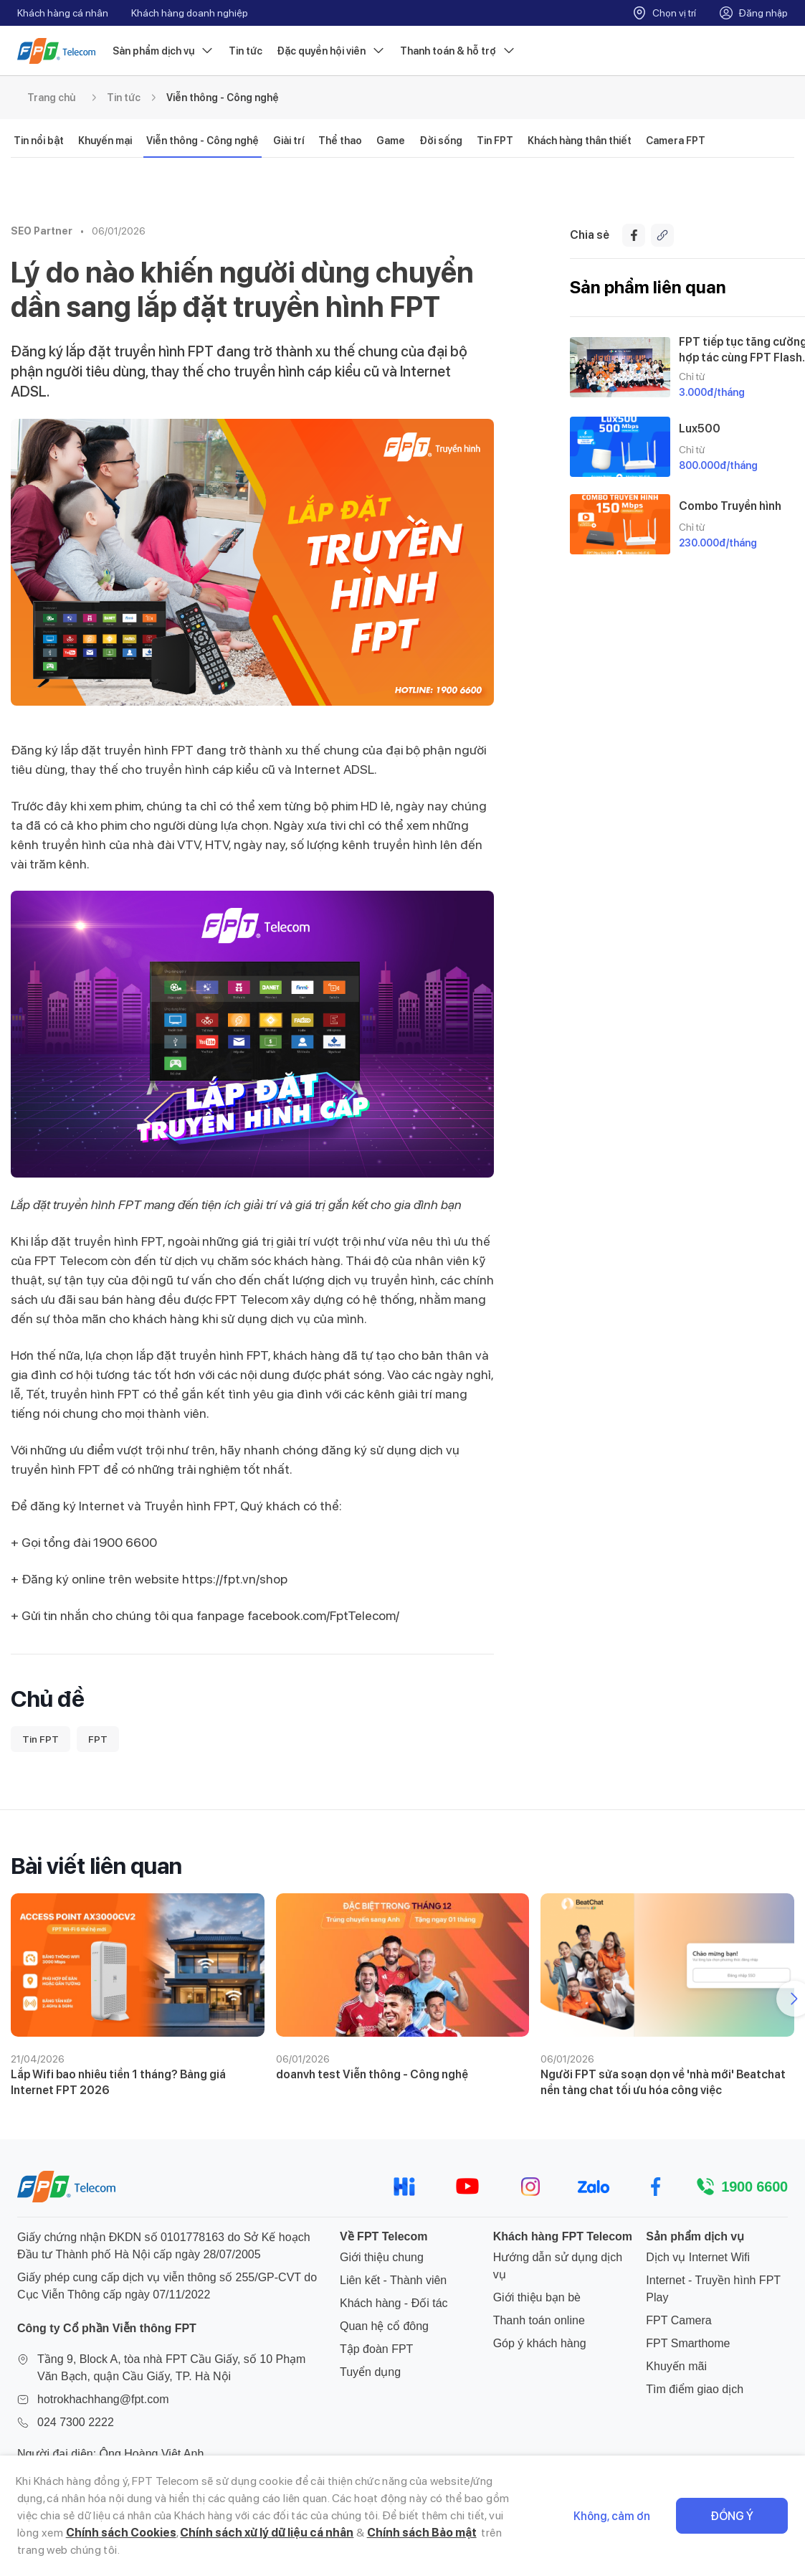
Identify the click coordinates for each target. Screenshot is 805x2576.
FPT (98, 1739)
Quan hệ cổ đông (384, 2326)
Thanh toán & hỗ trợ (458, 51)
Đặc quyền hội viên (331, 51)
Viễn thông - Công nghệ (222, 97)
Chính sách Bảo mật (422, 2532)
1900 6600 (754, 2186)
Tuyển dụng (370, 2372)
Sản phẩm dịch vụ (163, 51)
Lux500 (699, 428)
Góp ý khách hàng (539, 2343)
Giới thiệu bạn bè (537, 2297)
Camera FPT (675, 140)
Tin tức (245, 51)
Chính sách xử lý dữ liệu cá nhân (266, 2532)
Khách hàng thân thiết (580, 140)
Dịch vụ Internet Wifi (698, 2257)
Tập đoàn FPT (376, 2349)
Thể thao (340, 140)
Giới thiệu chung (382, 2257)
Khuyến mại (105, 140)
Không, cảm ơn (611, 2516)
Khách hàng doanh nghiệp (189, 13)
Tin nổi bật (39, 140)
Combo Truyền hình (730, 506)
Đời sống (440, 140)
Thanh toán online (539, 2320)
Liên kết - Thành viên (393, 2280)
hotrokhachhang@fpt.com (102, 2399)
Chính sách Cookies (121, 2532)
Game (390, 140)
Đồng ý (731, 2516)
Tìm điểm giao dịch (694, 2389)
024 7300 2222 (75, 2422)
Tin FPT (495, 140)
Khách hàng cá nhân (62, 13)
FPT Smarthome (688, 2343)
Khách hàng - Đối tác (394, 2303)
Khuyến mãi (676, 2366)
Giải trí (288, 140)
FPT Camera (678, 2320)
